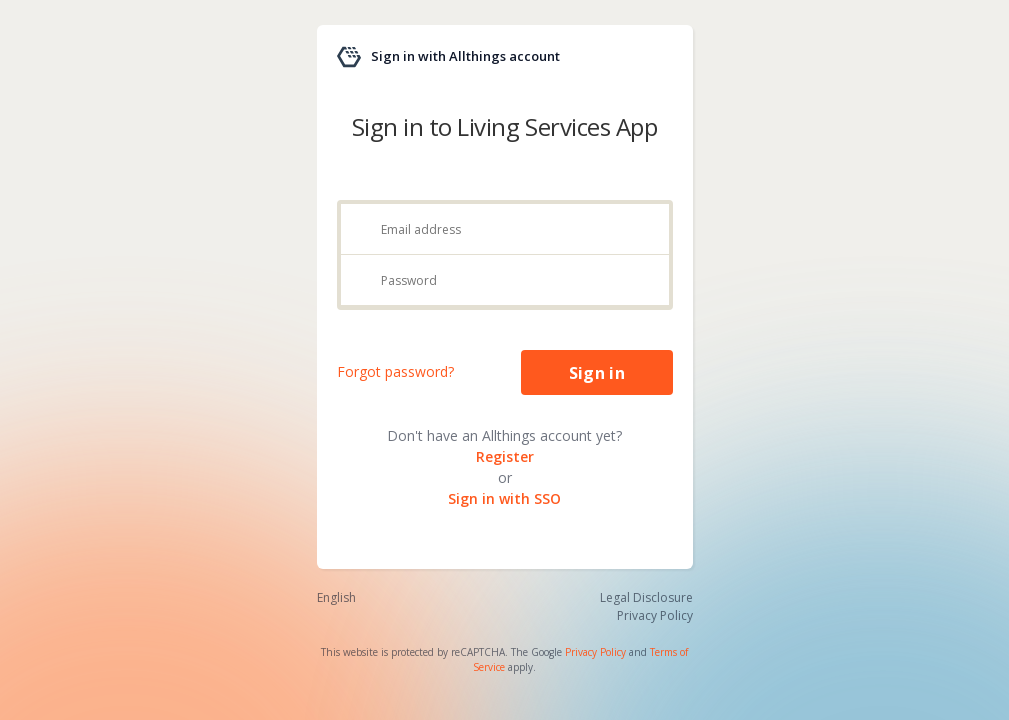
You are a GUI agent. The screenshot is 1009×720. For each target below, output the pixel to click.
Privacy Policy (595, 652)
